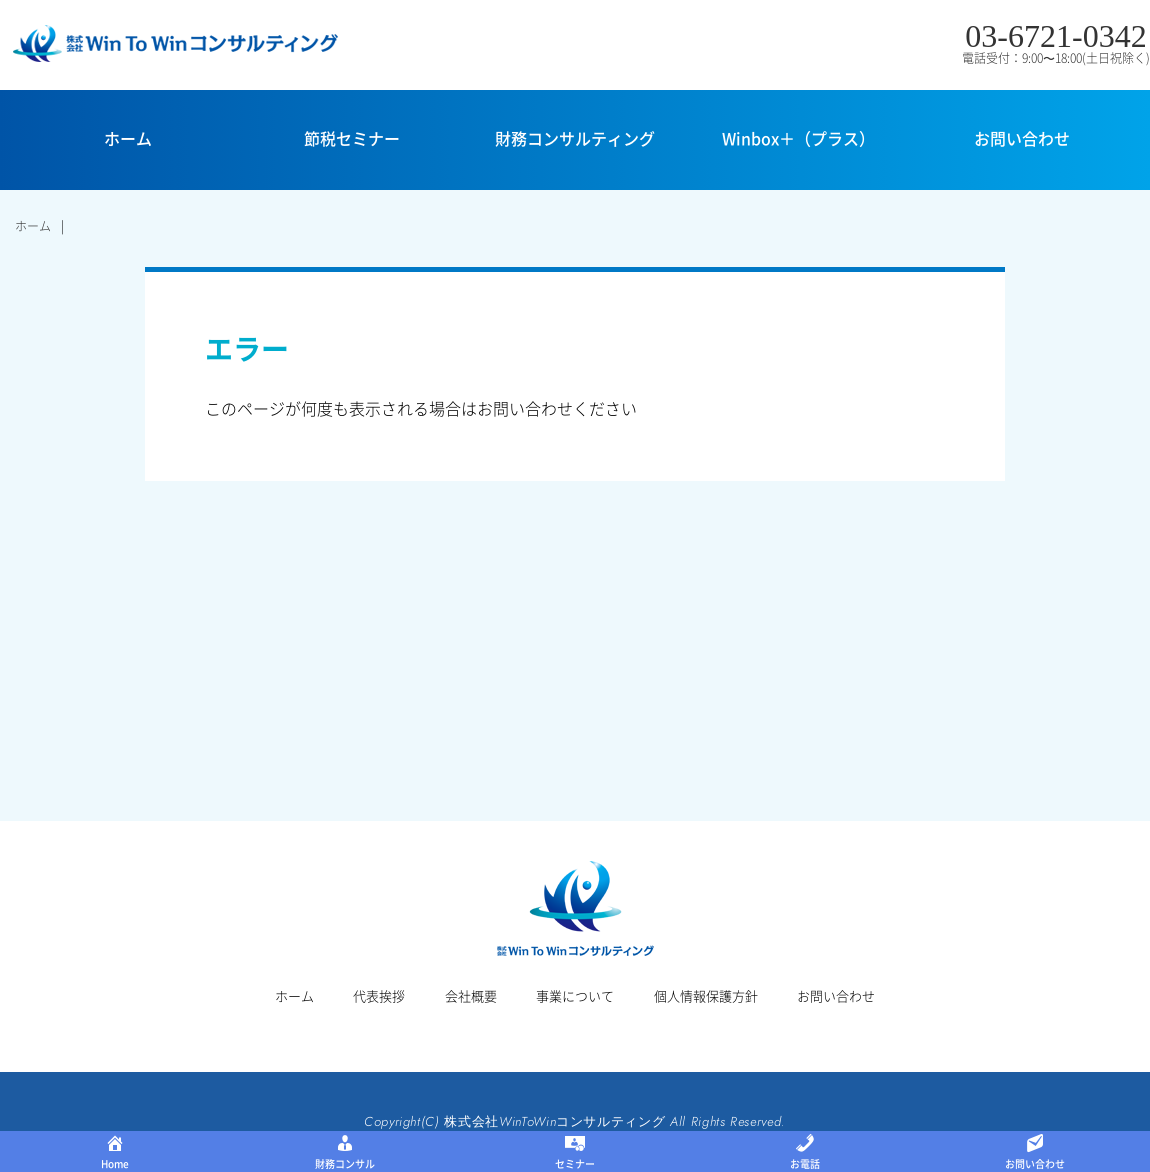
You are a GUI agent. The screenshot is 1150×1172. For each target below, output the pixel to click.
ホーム (128, 138)
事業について (575, 995)
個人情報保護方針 (706, 995)
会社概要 (471, 995)
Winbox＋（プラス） (798, 138)
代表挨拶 (379, 995)
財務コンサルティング (575, 138)
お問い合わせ (1022, 138)
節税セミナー (352, 138)
